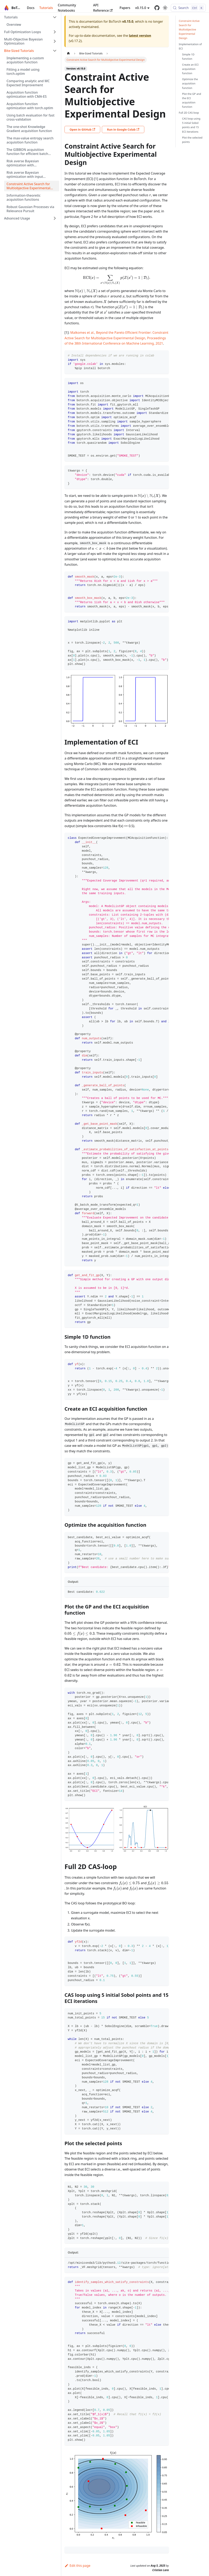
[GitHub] (157, 7)
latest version (140, 35)
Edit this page (77, 2565)
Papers (125, 8)
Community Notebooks (67, 8)
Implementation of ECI (190, 46)
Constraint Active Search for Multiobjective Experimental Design (189, 29)
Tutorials (46, 8)
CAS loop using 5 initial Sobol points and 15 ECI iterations (191, 125)
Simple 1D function (188, 56)
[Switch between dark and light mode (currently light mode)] (165, 7)
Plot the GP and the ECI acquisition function (191, 100)
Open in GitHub (82, 129)
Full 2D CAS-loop (189, 112)
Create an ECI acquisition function (190, 69)
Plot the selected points (192, 140)
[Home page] (68, 53)
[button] (30, 17)
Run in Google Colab (123, 129)
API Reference (102, 8)
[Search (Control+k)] (188, 8)
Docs (30, 8)
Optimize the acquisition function (190, 83)
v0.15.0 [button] (140, 8)
